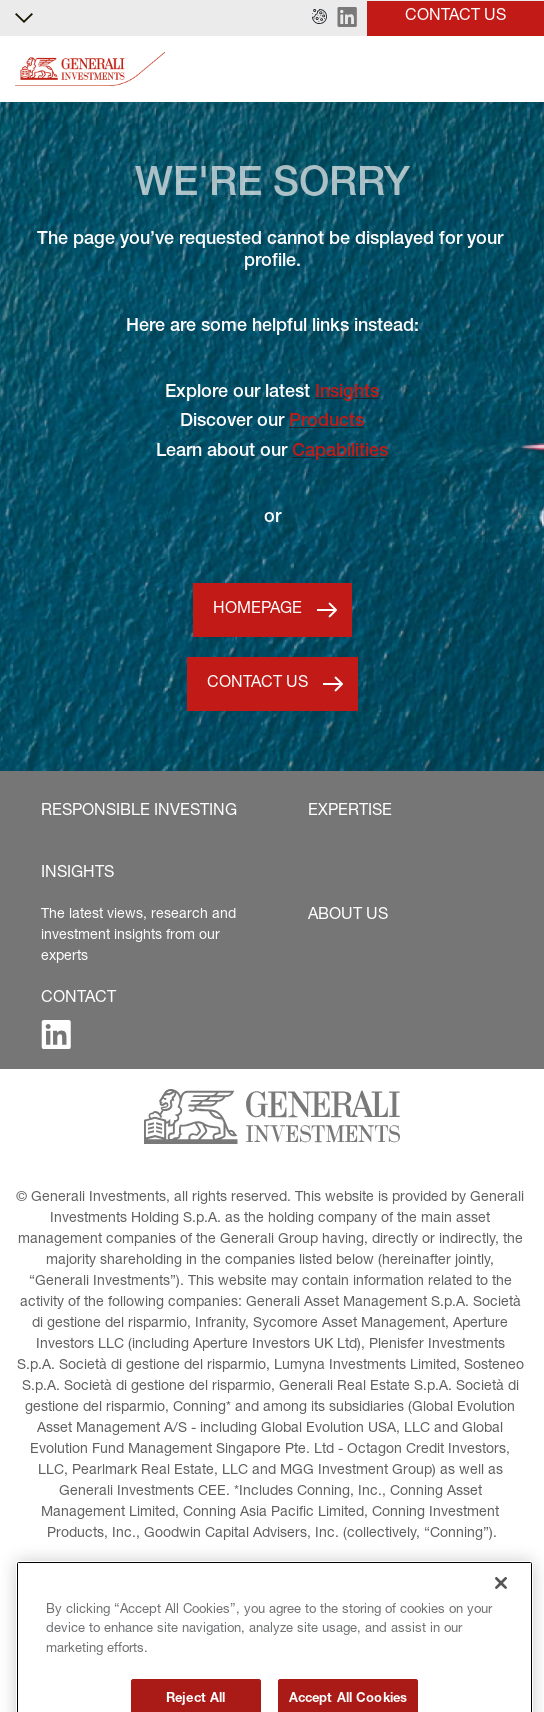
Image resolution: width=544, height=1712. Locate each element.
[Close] (501, 1619)
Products (326, 422)
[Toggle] (517, 69)
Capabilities (340, 452)
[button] (319, 18)
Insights (347, 393)
